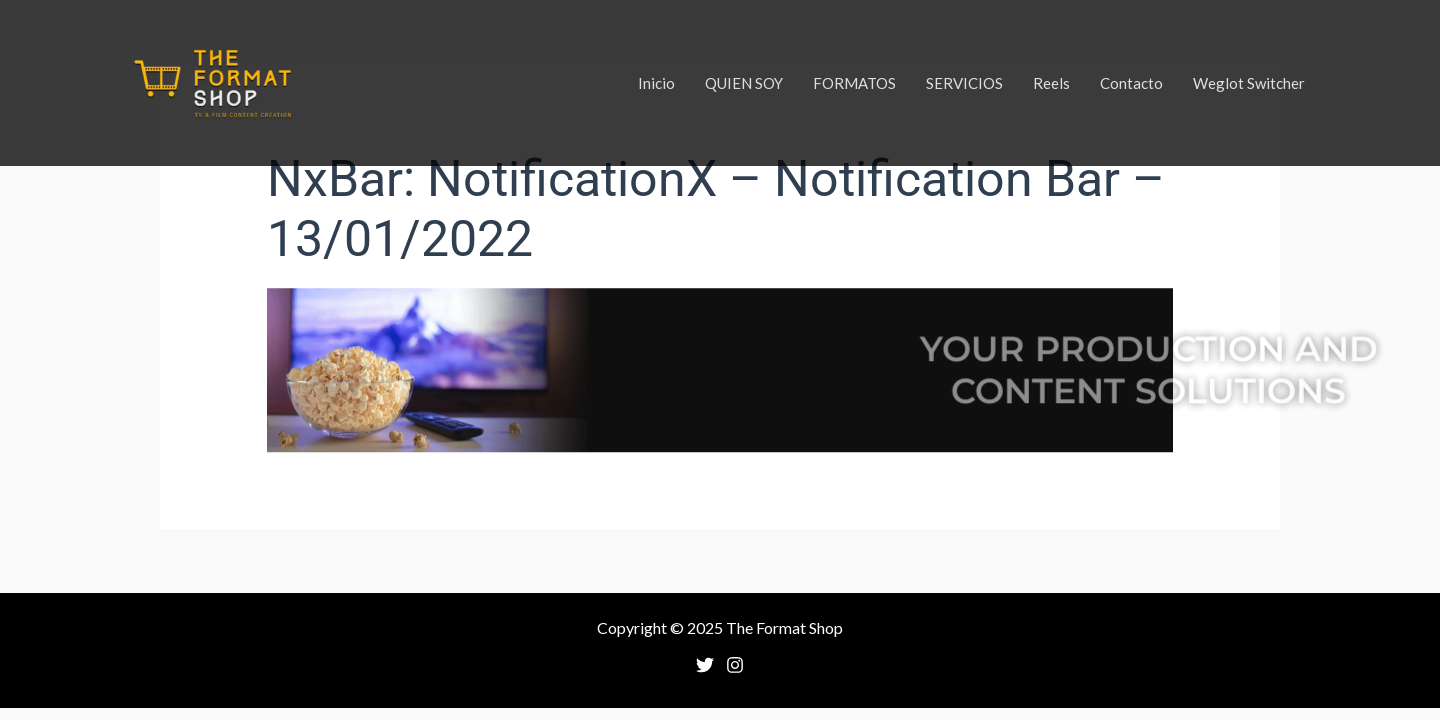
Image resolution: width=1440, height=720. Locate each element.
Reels (1051, 83)
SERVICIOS (964, 83)
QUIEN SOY (744, 83)
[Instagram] (735, 665)
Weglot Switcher (1249, 83)
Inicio (656, 83)
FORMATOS (854, 83)
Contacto (1131, 83)
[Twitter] (705, 665)
